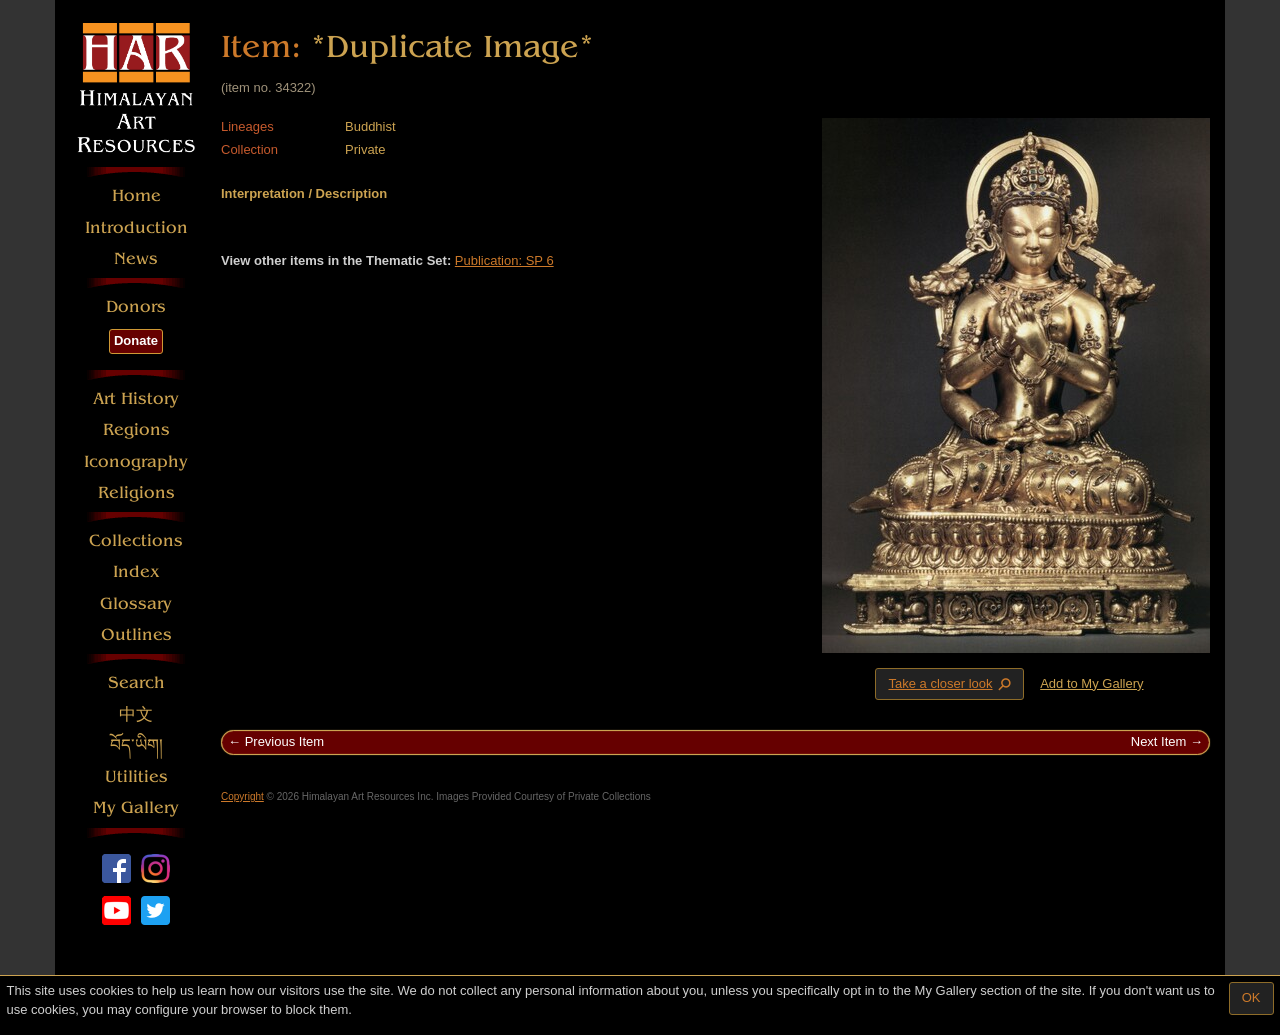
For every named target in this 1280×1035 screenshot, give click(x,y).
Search (136, 682)
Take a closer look (951, 683)
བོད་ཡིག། (136, 745)
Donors (136, 306)
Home (136, 195)
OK (1251, 997)
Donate (136, 340)
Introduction (136, 227)
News (136, 258)
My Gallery (136, 807)
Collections (136, 540)
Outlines (136, 634)
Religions (136, 492)
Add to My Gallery (1091, 683)
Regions (136, 429)
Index (136, 571)
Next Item (1159, 741)
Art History (136, 398)
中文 (136, 714)
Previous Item (284, 741)
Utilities (136, 776)
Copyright (242, 796)
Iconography (136, 461)
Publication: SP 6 (504, 260)
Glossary (136, 603)
